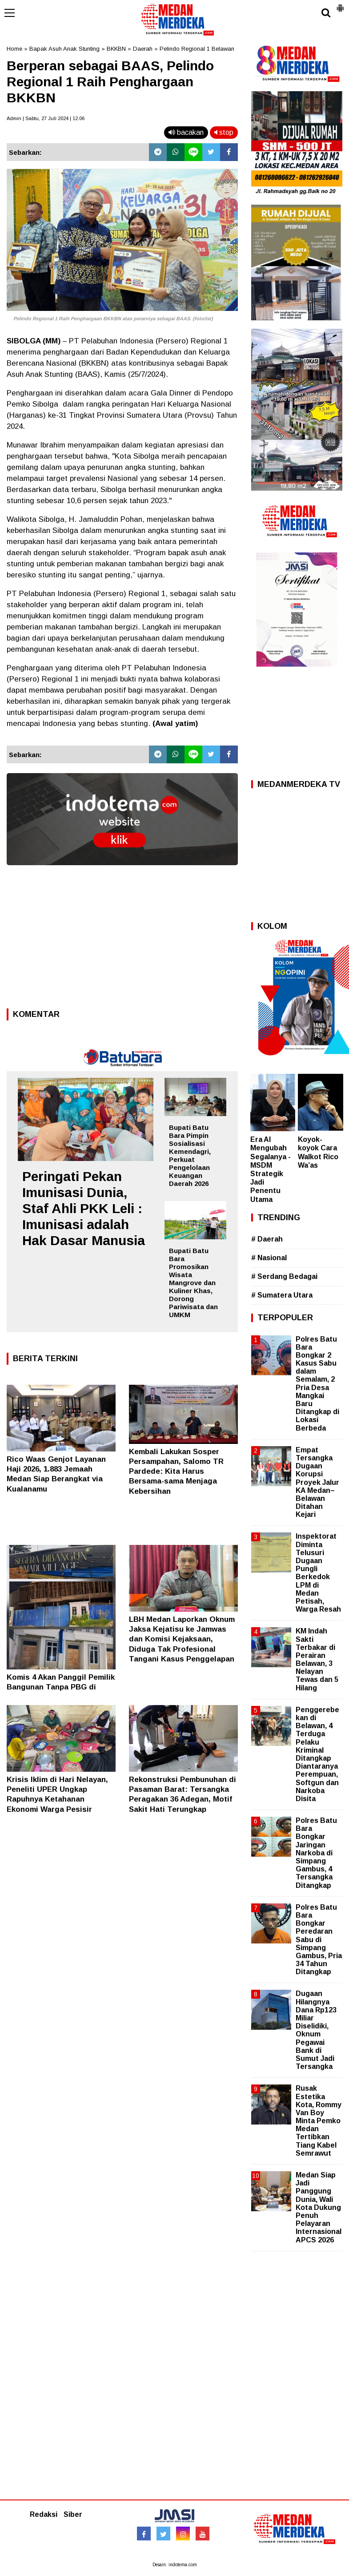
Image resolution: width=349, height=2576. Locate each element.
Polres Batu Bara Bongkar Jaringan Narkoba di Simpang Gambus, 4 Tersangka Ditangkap (316, 1853)
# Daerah (267, 1239)
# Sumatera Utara (282, 1295)
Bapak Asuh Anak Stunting (64, 48)
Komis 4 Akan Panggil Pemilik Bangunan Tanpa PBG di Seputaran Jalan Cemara (61, 1687)
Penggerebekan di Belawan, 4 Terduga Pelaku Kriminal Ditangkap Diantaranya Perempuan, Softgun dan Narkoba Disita (317, 1754)
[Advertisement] (122, 939)
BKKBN (116, 48)
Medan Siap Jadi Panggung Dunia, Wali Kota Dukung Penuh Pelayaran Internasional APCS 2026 (318, 2207)
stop (223, 132)
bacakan (186, 132)
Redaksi (43, 2514)
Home (14, 48)
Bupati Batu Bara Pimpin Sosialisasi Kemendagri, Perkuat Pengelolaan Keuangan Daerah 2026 (190, 1155)
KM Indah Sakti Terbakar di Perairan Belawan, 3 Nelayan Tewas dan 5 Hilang (317, 1659)
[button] (340, 4)
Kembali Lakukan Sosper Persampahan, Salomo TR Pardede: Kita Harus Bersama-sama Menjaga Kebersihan (176, 1471)
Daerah (142, 48)
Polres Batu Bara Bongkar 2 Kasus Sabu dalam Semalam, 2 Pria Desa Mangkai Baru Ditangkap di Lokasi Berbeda (317, 1383)
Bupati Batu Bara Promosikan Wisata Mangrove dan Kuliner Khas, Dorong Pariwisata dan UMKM (193, 1282)
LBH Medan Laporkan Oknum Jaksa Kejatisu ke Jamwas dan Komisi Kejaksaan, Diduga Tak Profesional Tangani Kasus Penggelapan (182, 1639)
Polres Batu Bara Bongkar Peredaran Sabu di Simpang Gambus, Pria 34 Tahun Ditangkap (319, 1939)
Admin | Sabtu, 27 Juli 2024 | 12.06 (45, 118)
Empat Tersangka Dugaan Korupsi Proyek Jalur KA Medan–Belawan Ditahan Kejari (317, 1482)
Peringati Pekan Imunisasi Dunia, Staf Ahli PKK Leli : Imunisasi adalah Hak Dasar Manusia (83, 1208)
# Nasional (269, 1258)
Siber (73, 2514)
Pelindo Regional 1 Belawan (197, 48)
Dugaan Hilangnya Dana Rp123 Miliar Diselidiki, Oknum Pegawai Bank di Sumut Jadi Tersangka (316, 2030)
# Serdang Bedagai (284, 1276)
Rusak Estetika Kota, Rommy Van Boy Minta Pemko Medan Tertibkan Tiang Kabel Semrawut (318, 2120)
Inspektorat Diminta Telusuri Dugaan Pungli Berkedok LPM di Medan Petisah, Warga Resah (318, 1572)
